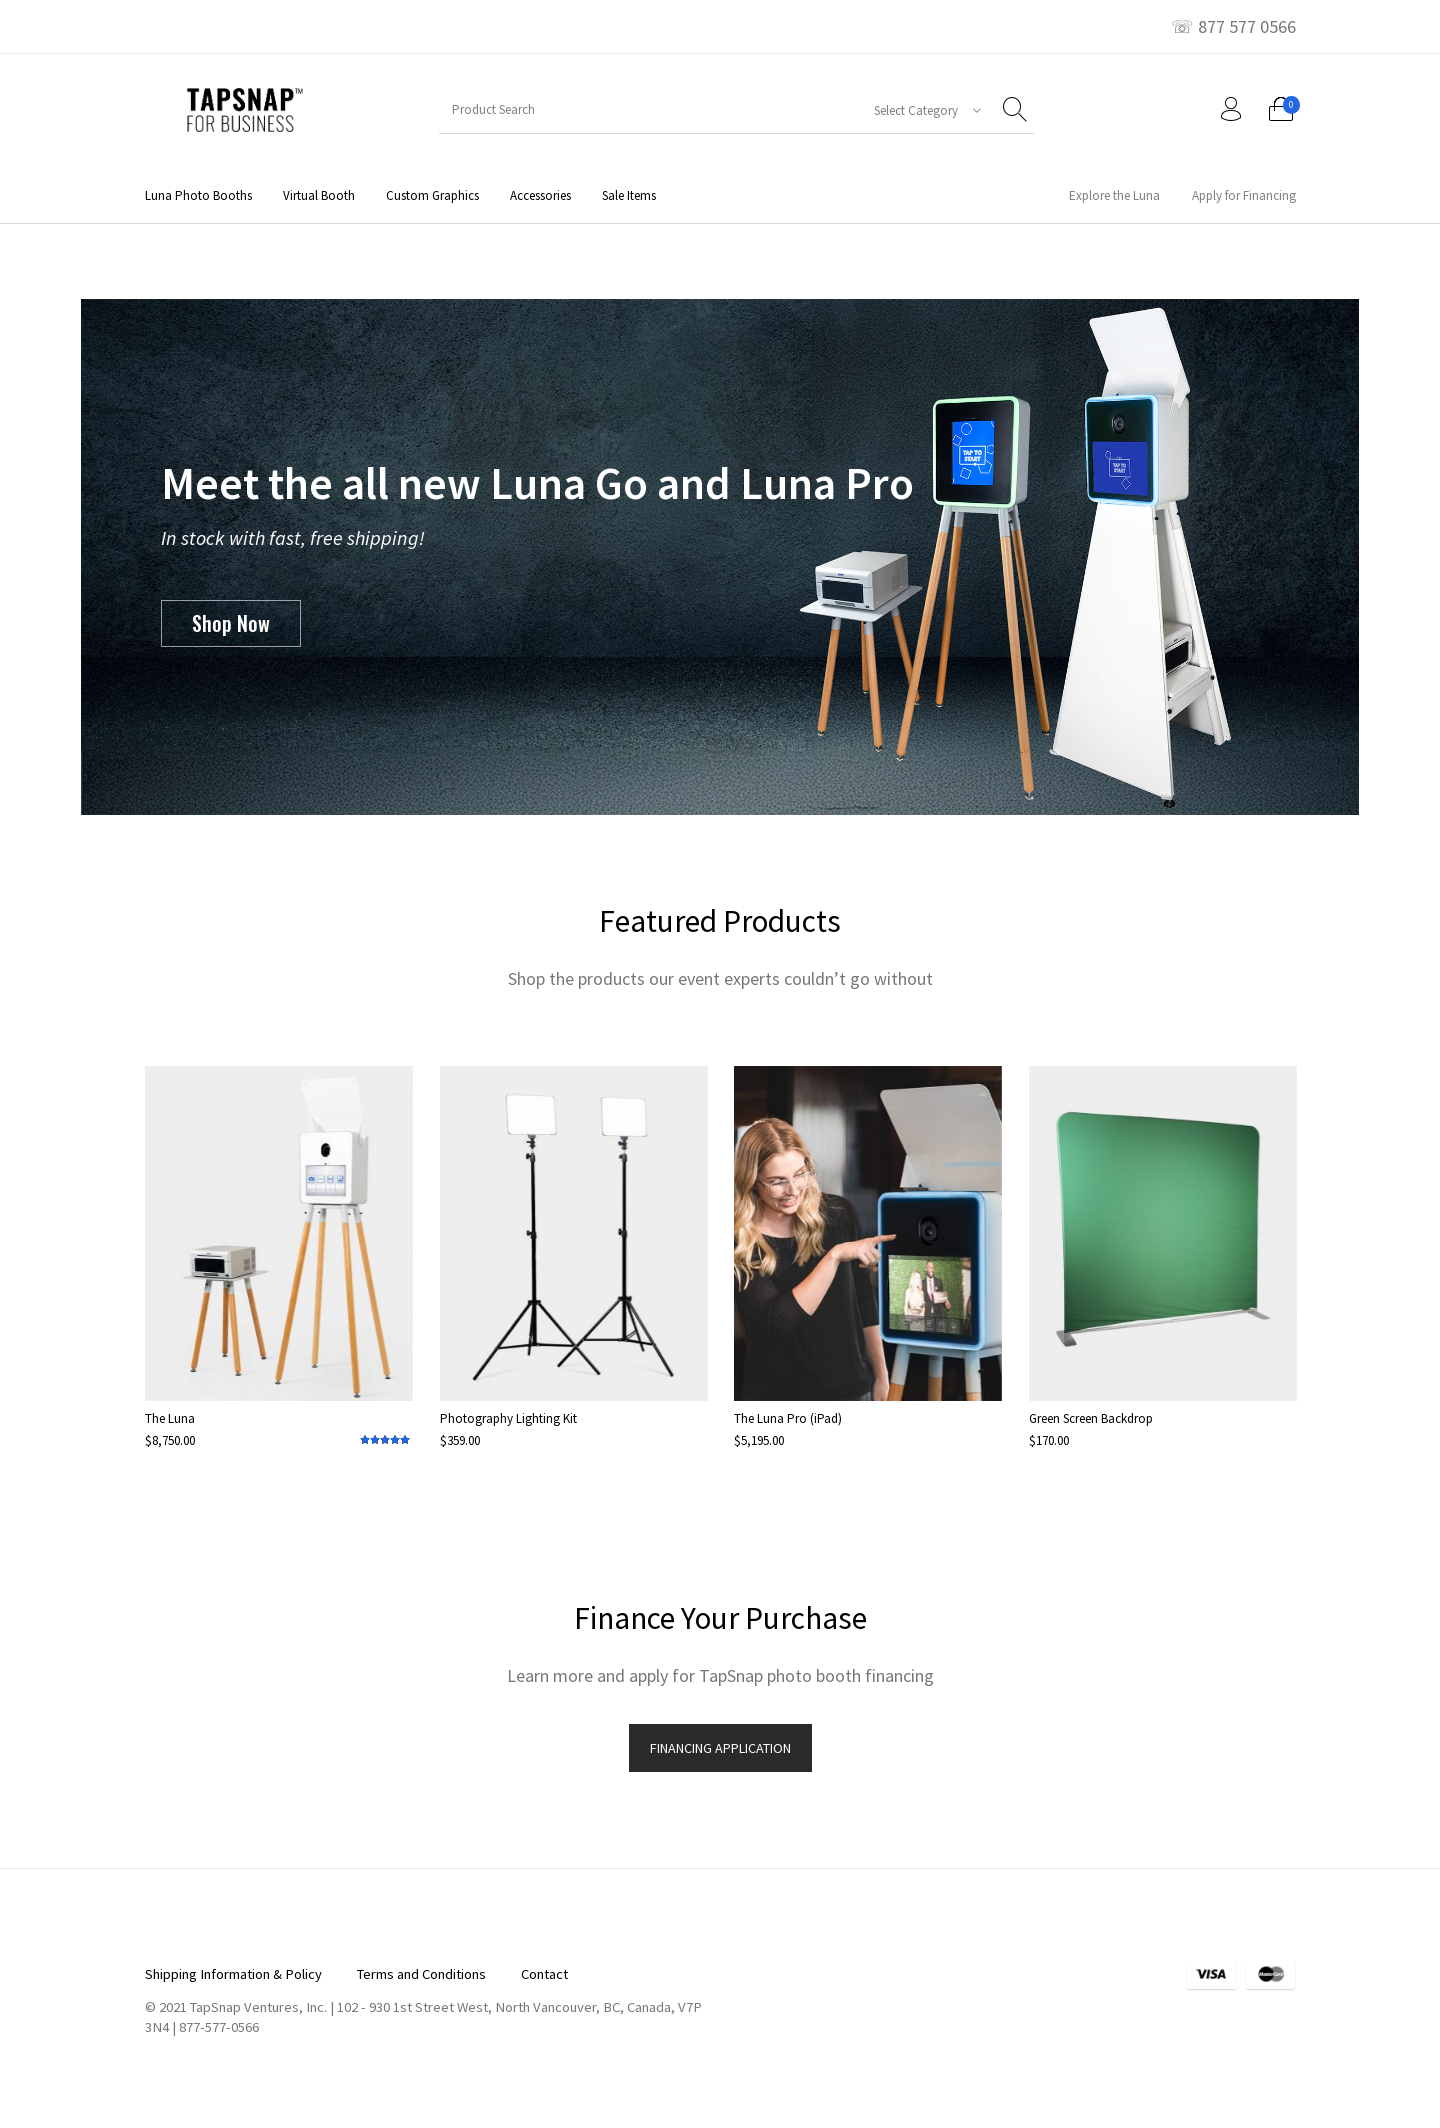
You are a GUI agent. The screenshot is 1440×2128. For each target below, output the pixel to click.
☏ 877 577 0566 (1233, 27)
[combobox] (920, 110)
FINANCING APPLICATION (720, 1748)
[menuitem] (198, 195)
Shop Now (231, 623)
